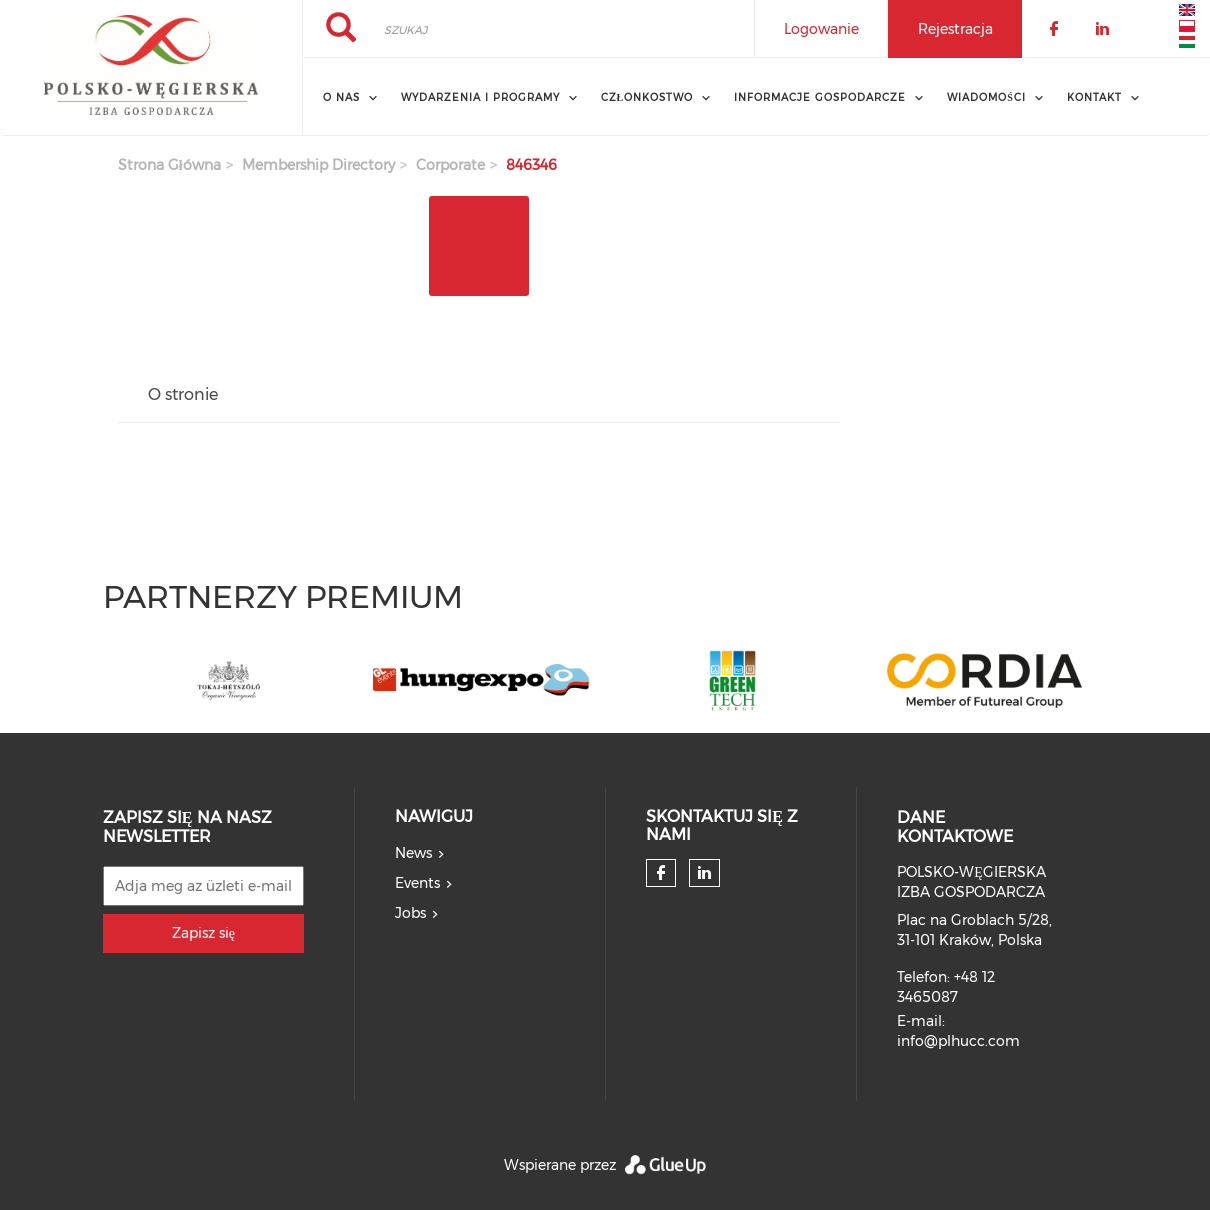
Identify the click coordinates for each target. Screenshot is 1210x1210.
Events (417, 883)
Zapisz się (203, 933)
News (413, 853)
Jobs (410, 913)
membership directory (318, 165)
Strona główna (169, 165)
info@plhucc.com (958, 1041)
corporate (450, 165)
